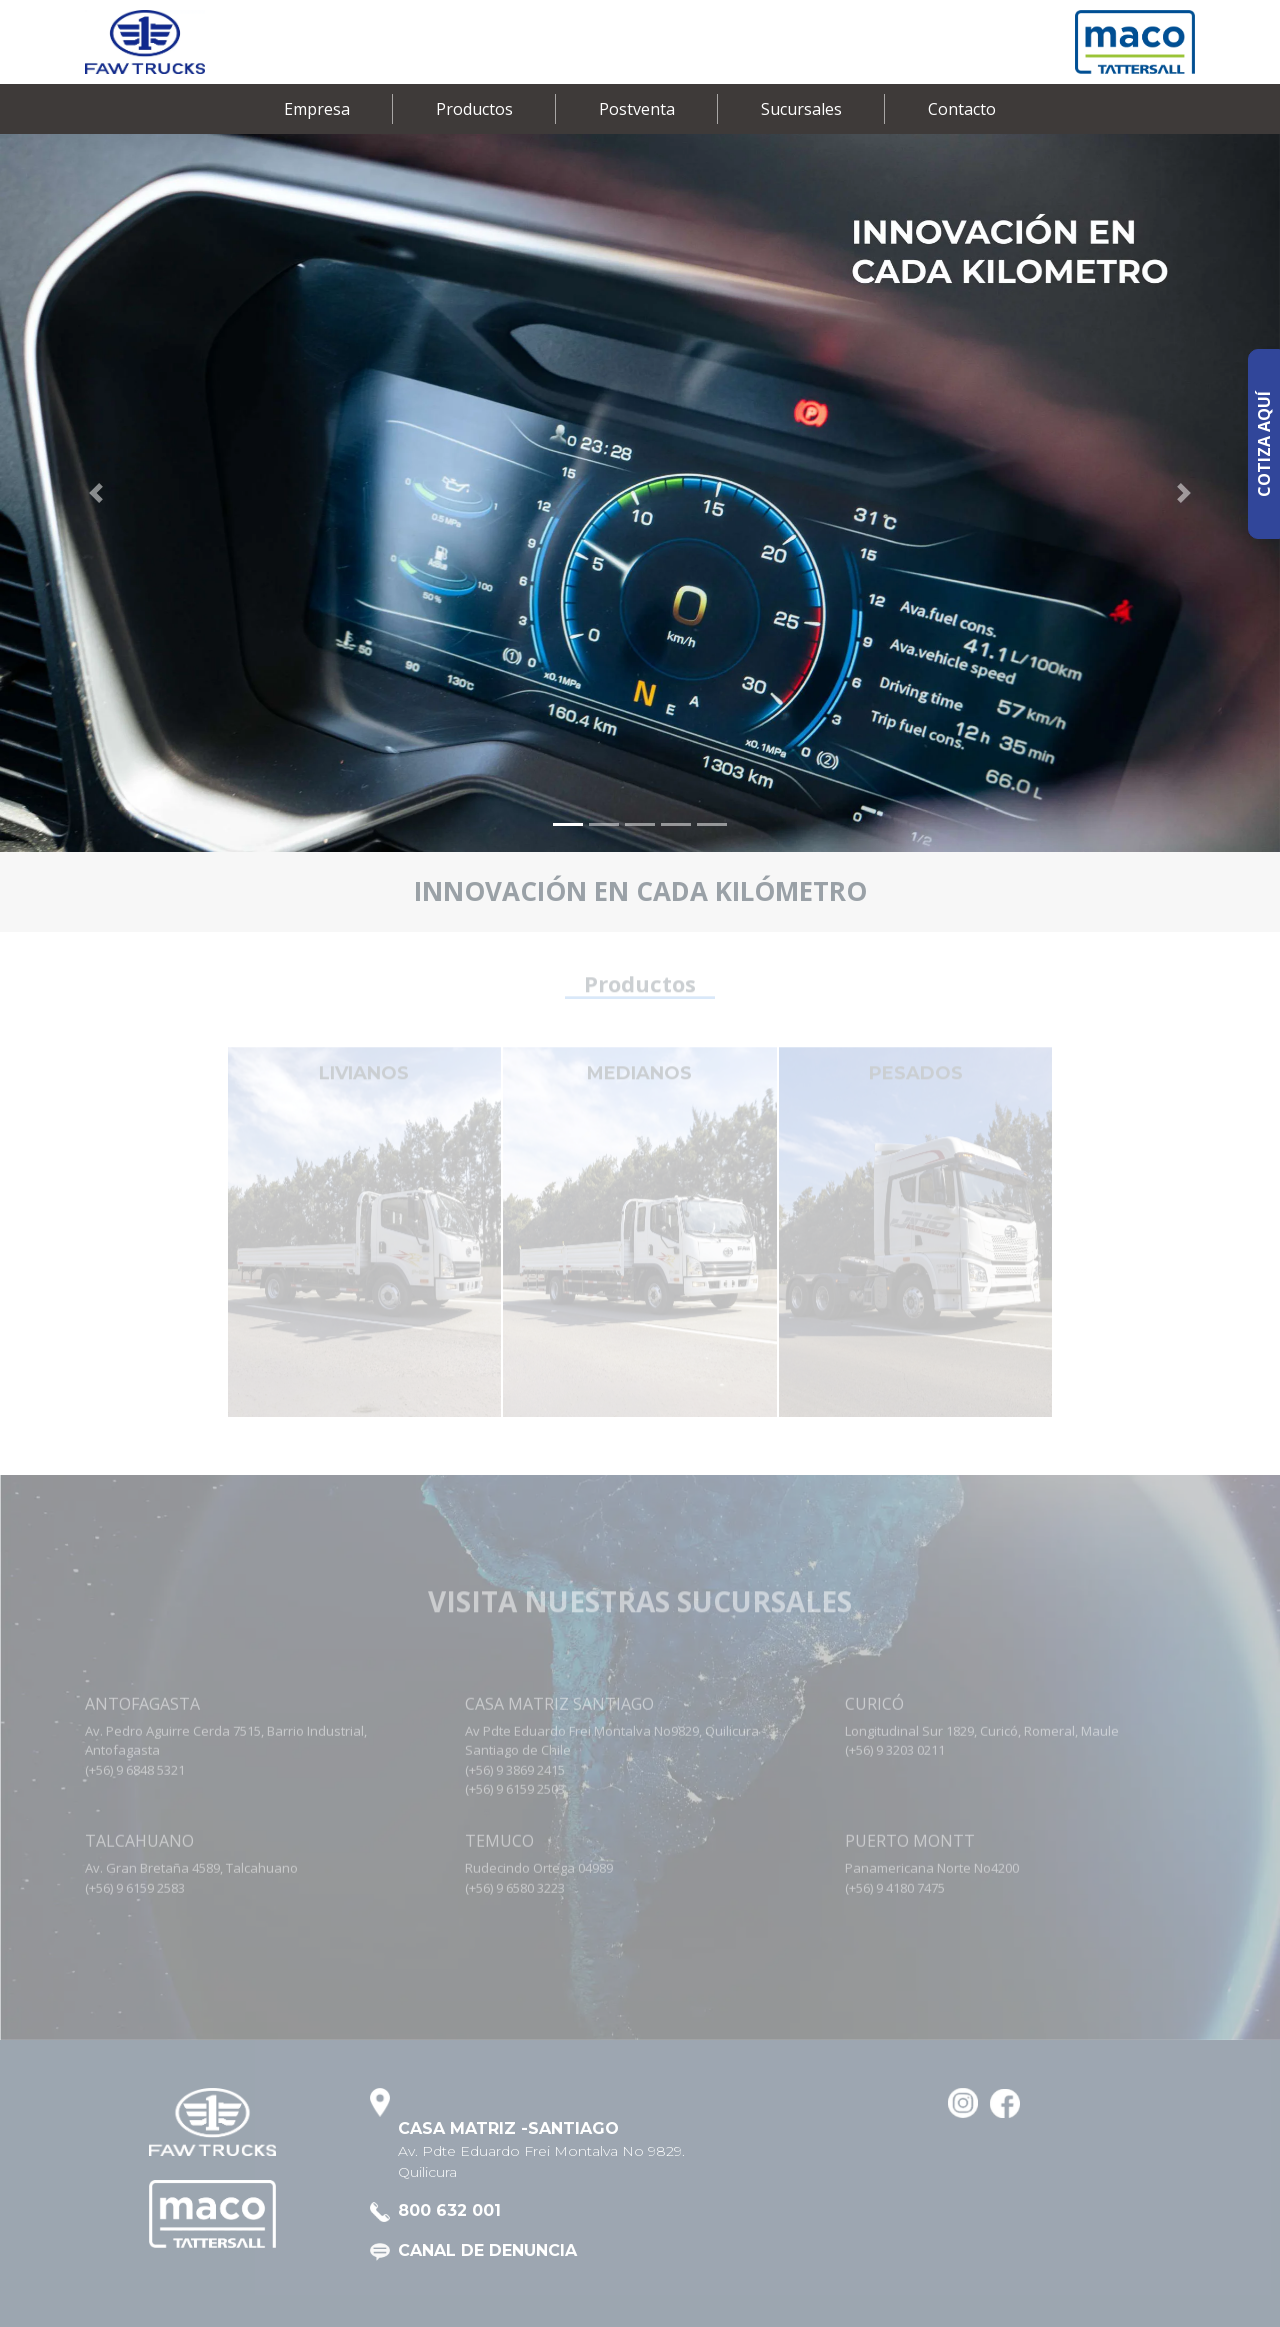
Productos (474, 109)
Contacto (962, 109)
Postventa (637, 109)
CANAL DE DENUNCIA (487, 2250)
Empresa (317, 109)
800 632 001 (449, 2210)
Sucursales (801, 109)
